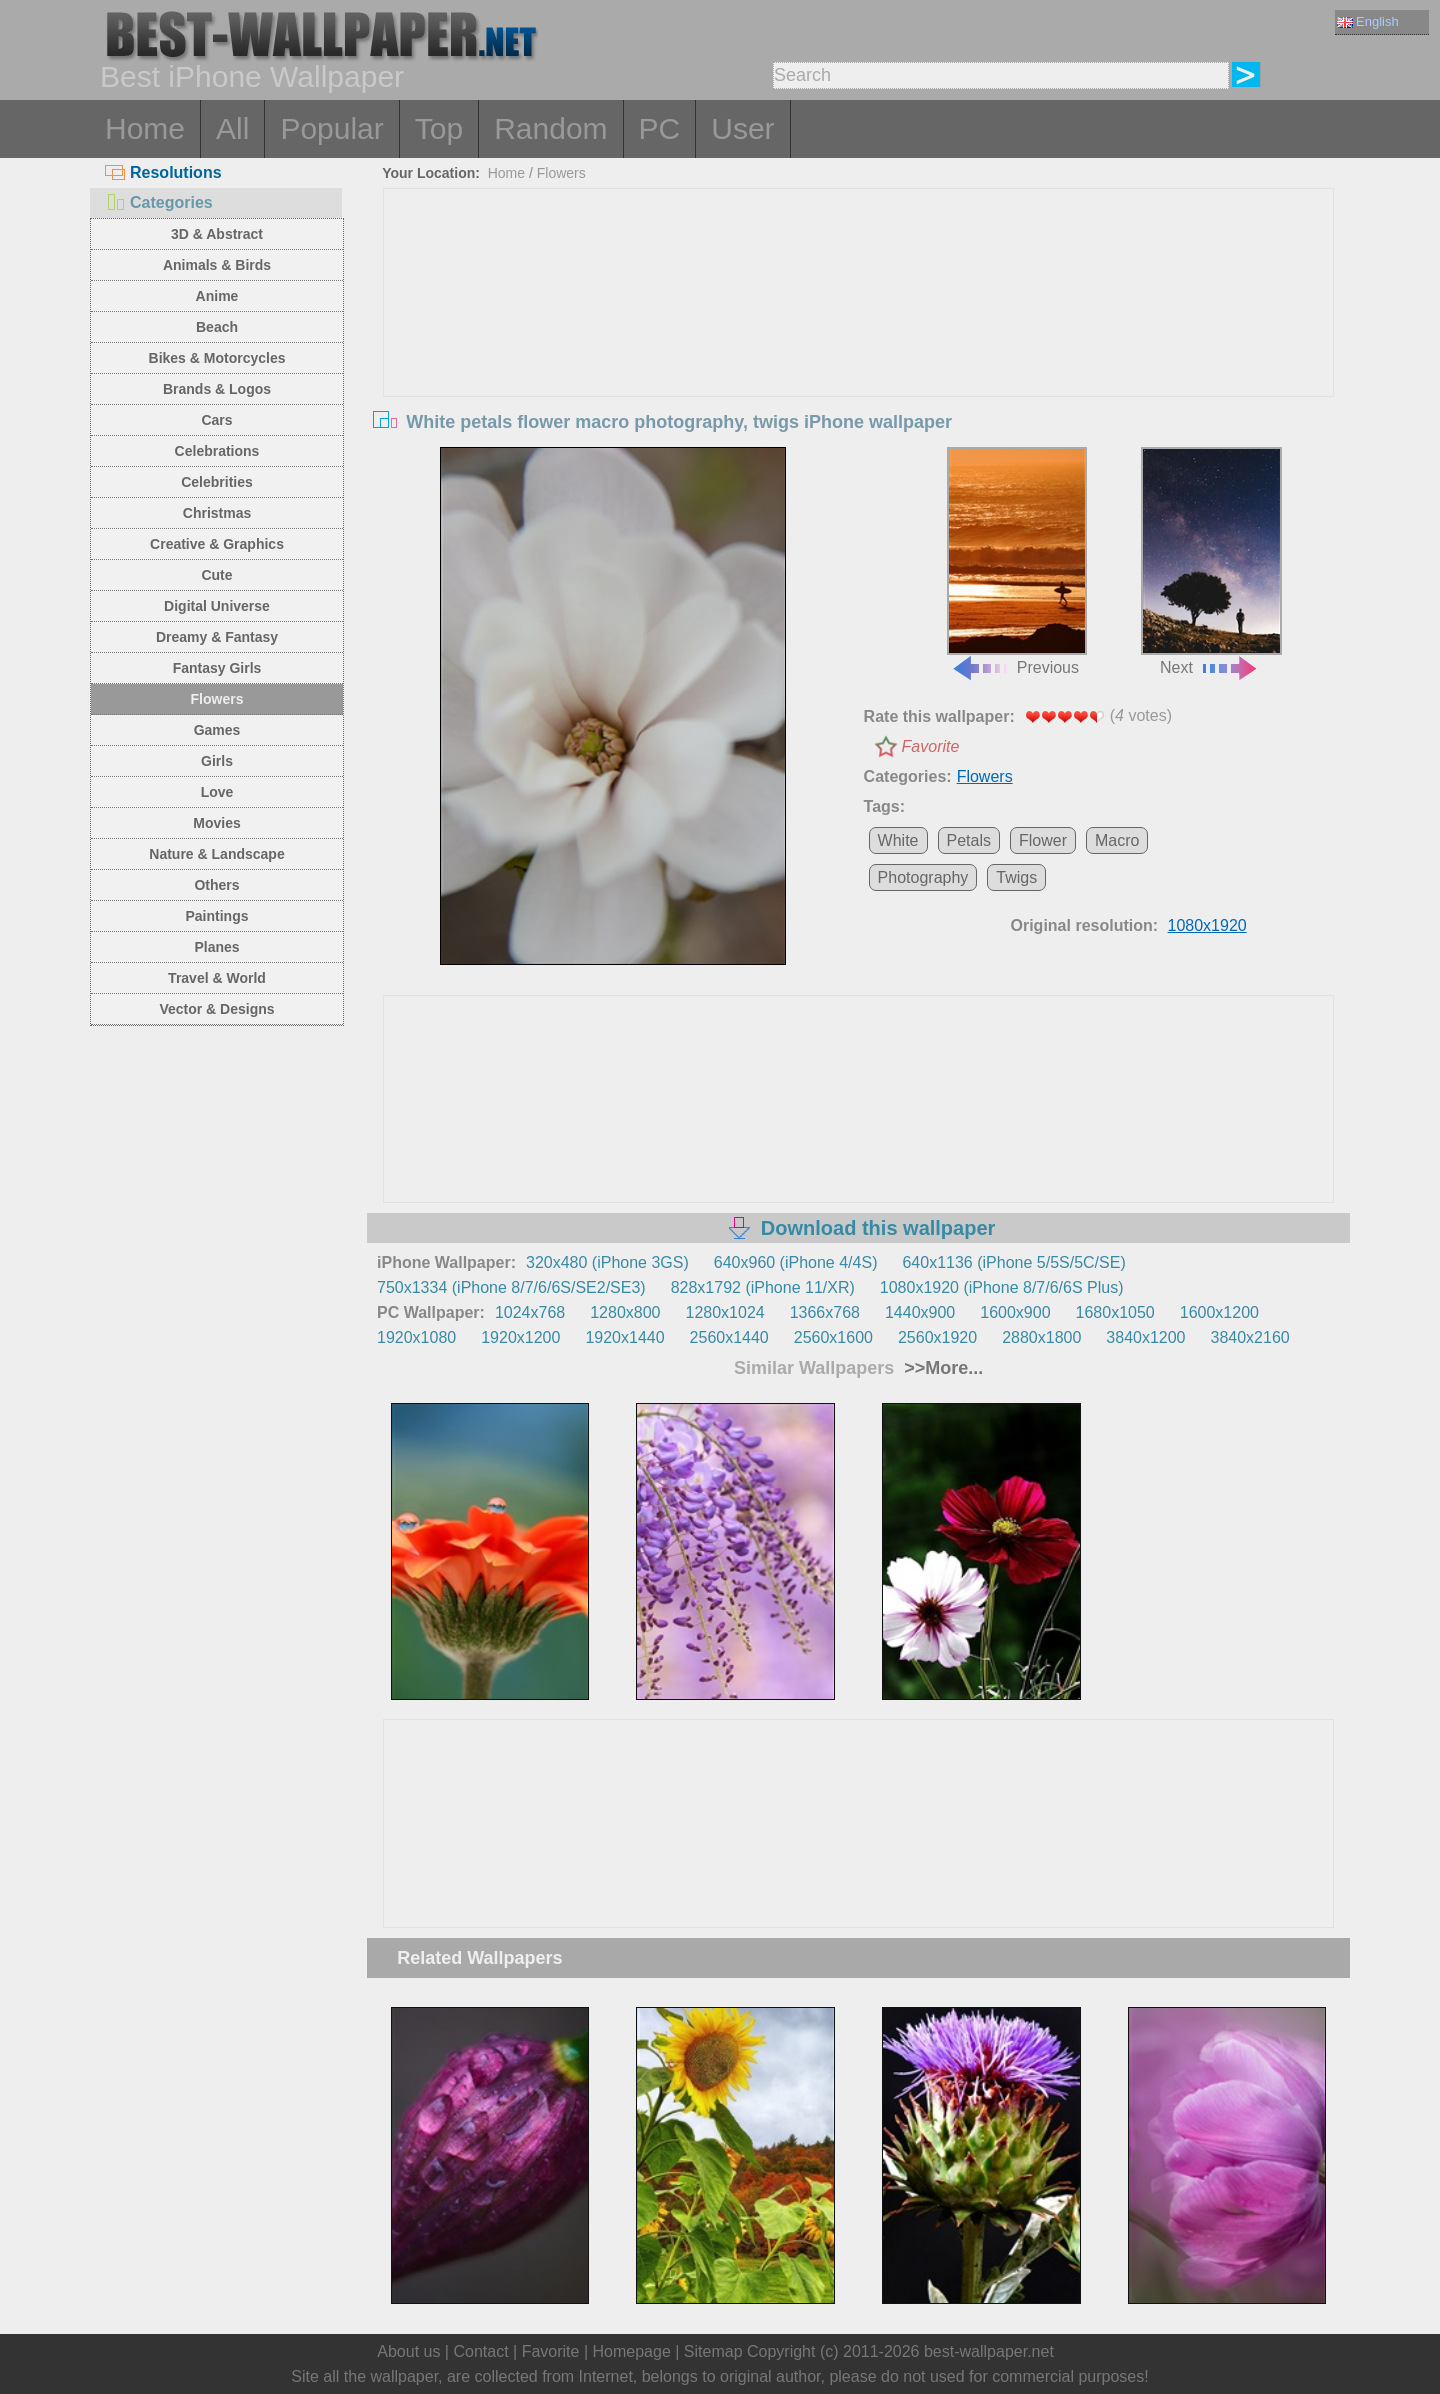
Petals (969, 840)
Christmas (217, 513)
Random (550, 128)
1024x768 (530, 1312)
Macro (1117, 840)
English (1368, 21)
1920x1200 (520, 1337)
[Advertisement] (859, 339)
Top (439, 128)
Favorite (931, 746)
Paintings (216, 916)
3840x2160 (1250, 1337)
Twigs (1016, 877)
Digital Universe (217, 606)
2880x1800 (1041, 1337)
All (232, 128)
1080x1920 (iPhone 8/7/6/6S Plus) (1002, 1287)
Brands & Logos (217, 389)
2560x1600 (833, 1337)
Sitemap (713, 2351)
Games (217, 730)
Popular (331, 128)
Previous (1017, 562)
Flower (1043, 840)
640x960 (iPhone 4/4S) (796, 1262)
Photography (923, 877)
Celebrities (217, 482)
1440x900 (920, 1312)
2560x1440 (729, 1337)
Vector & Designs (216, 1009)
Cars (216, 420)
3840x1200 (1145, 1337)
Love (217, 792)
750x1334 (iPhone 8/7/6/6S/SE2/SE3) (511, 1287)
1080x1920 (1207, 925)
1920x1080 (416, 1337)
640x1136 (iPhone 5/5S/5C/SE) (1013, 1262)
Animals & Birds (217, 265)
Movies (216, 823)
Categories (159, 202)
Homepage (632, 2351)
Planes (216, 947)
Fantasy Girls (217, 668)
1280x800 (625, 1312)
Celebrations (217, 451)
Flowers (217, 699)
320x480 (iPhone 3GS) (607, 1262)
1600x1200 (1219, 1312)
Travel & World (217, 978)
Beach (217, 327)
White (898, 840)
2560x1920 (937, 1337)
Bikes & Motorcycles (217, 358)
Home (145, 128)
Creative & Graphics (217, 544)
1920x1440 (624, 1337)
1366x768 (825, 1312)
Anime (217, 296)
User (742, 128)
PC (660, 128)
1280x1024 (724, 1312)
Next (1211, 562)
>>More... (941, 1368)
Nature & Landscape (216, 854)
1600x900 (1015, 1312)
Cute (216, 575)
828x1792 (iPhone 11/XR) (763, 1287)
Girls (217, 761)
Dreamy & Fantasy (217, 637)
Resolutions (163, 172)
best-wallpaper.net (989, 2351)
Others (216, 885)
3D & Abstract (217, 234)
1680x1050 (1115, 1312)
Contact (480, 2351)
